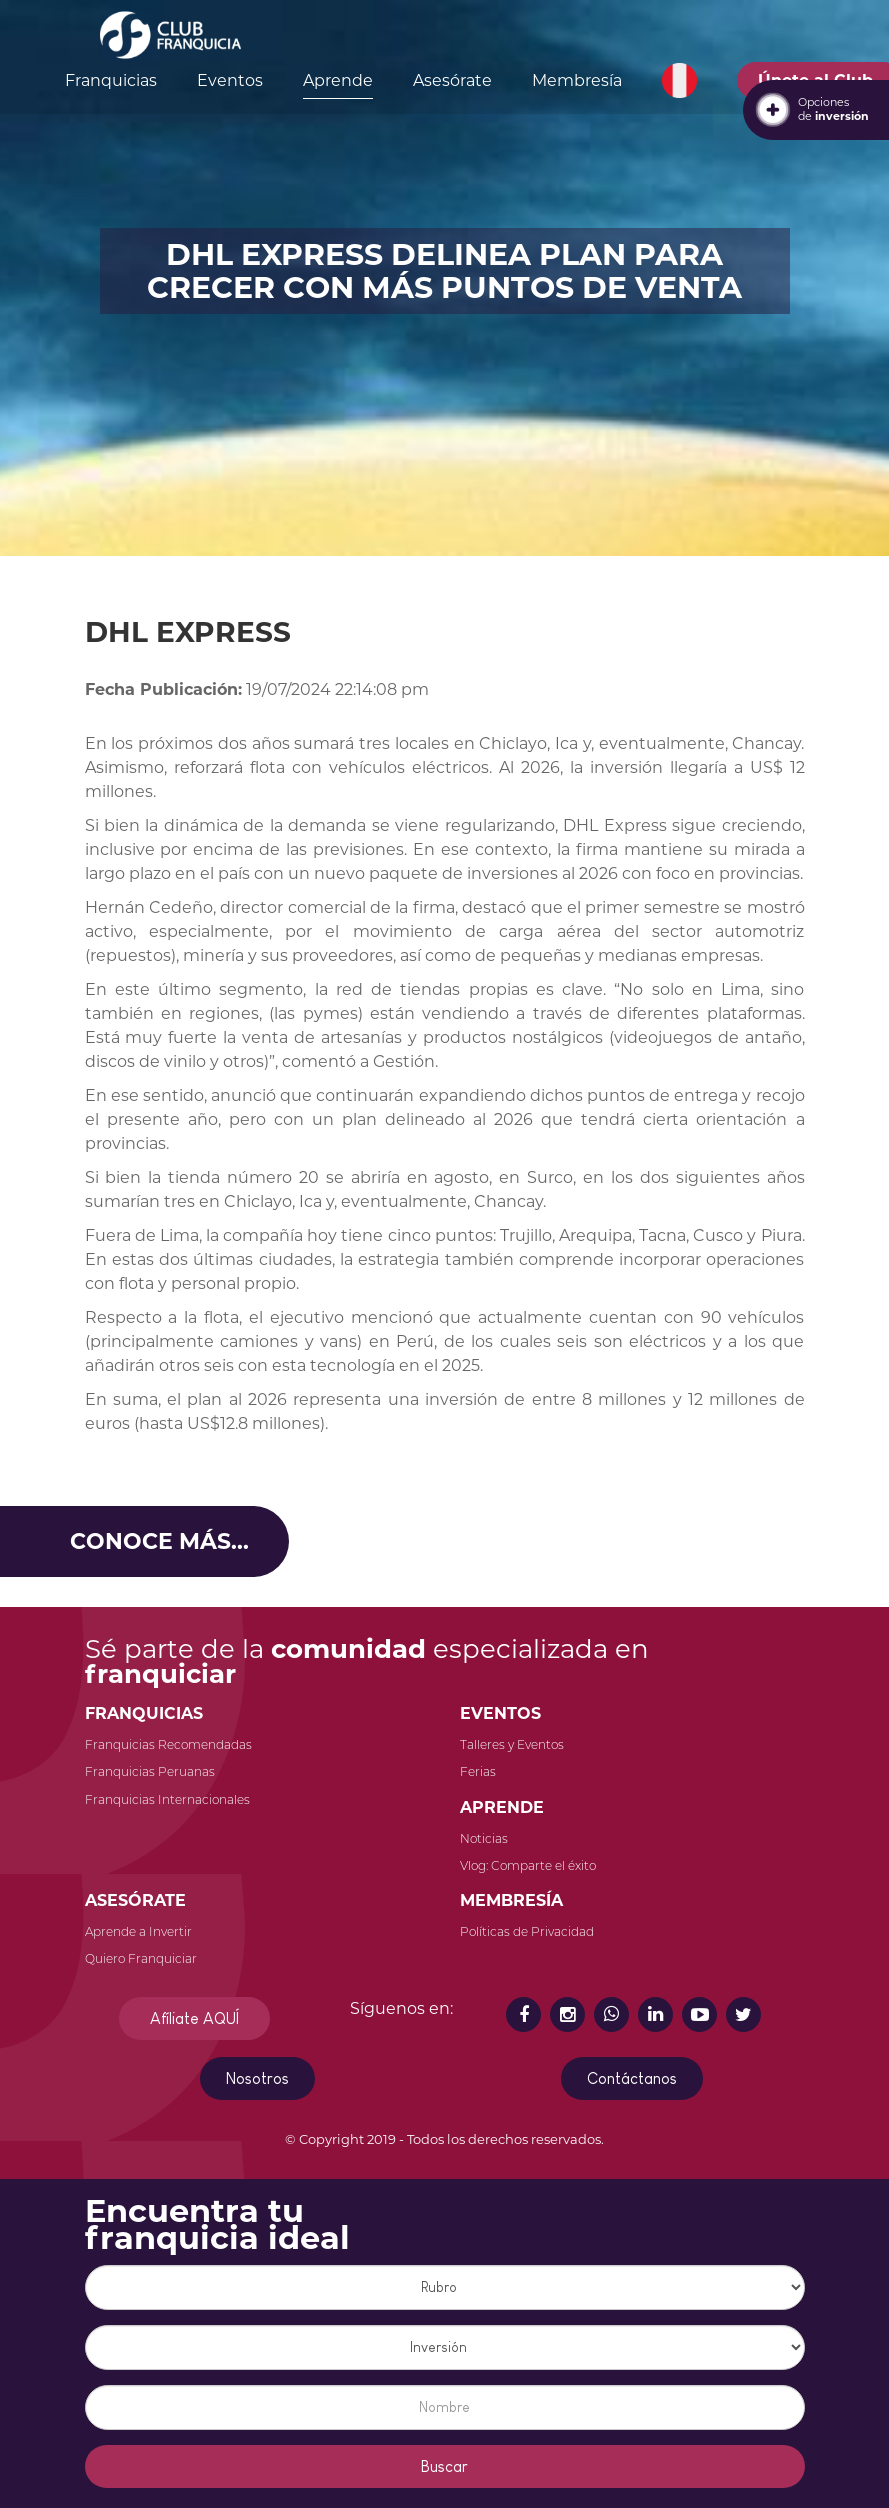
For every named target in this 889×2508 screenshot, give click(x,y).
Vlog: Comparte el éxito (528, 1865)
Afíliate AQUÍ (194, 2018)
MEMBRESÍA (511, 1900)
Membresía (577, 80)
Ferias (478, 1771)
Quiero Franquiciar (141, 1958)
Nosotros (257, 2078)
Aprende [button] (338, 80)
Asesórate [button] (452, 80)
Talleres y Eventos (512, 1744)
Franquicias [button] (111, 80)
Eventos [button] (230, 80)
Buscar (444, 2466)
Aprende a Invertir (138, 1931)
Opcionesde (833, 109)
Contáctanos (632, 2078)
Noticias (484, 1838)
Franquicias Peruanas (150, 1771)
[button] (679, 81)
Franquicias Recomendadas (168, 1744)
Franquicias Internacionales (167, 1799)
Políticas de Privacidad (527, 1931)
